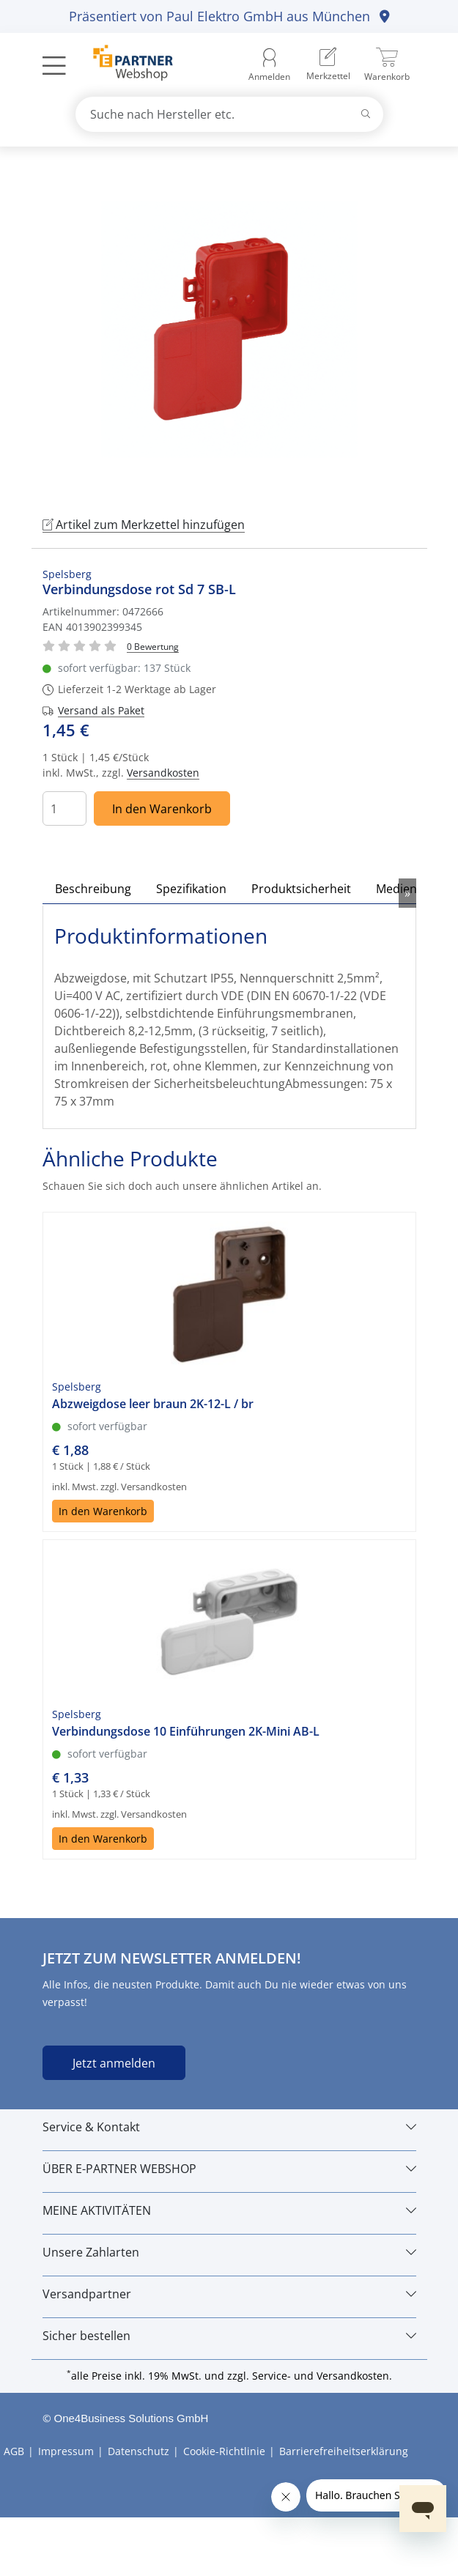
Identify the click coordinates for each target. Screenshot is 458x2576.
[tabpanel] (229, 329)
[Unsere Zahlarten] (229, 2252)
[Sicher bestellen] (229, 2335)
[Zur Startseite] (124, 65)
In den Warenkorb (162, 809)
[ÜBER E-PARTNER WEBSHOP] (229, 2168)
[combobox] (229, 114)
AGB (14, 2451)
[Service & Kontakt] (229, 2126)
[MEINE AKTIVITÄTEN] (229, 2210)
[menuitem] (328, 66)
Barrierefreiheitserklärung (343, 2451)
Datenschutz (138, 2451)
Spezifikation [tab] (191, 889)
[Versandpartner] (229, 2294)
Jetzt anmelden (114, 2063)
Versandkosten (163, 773)
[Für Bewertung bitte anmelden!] (153, 646)
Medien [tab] (396, 889)
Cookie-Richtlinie (224, 2451)
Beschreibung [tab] (93, 889)
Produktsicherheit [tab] (301, 889)
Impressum (66, 2451)
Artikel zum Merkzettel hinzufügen (144, 525)
